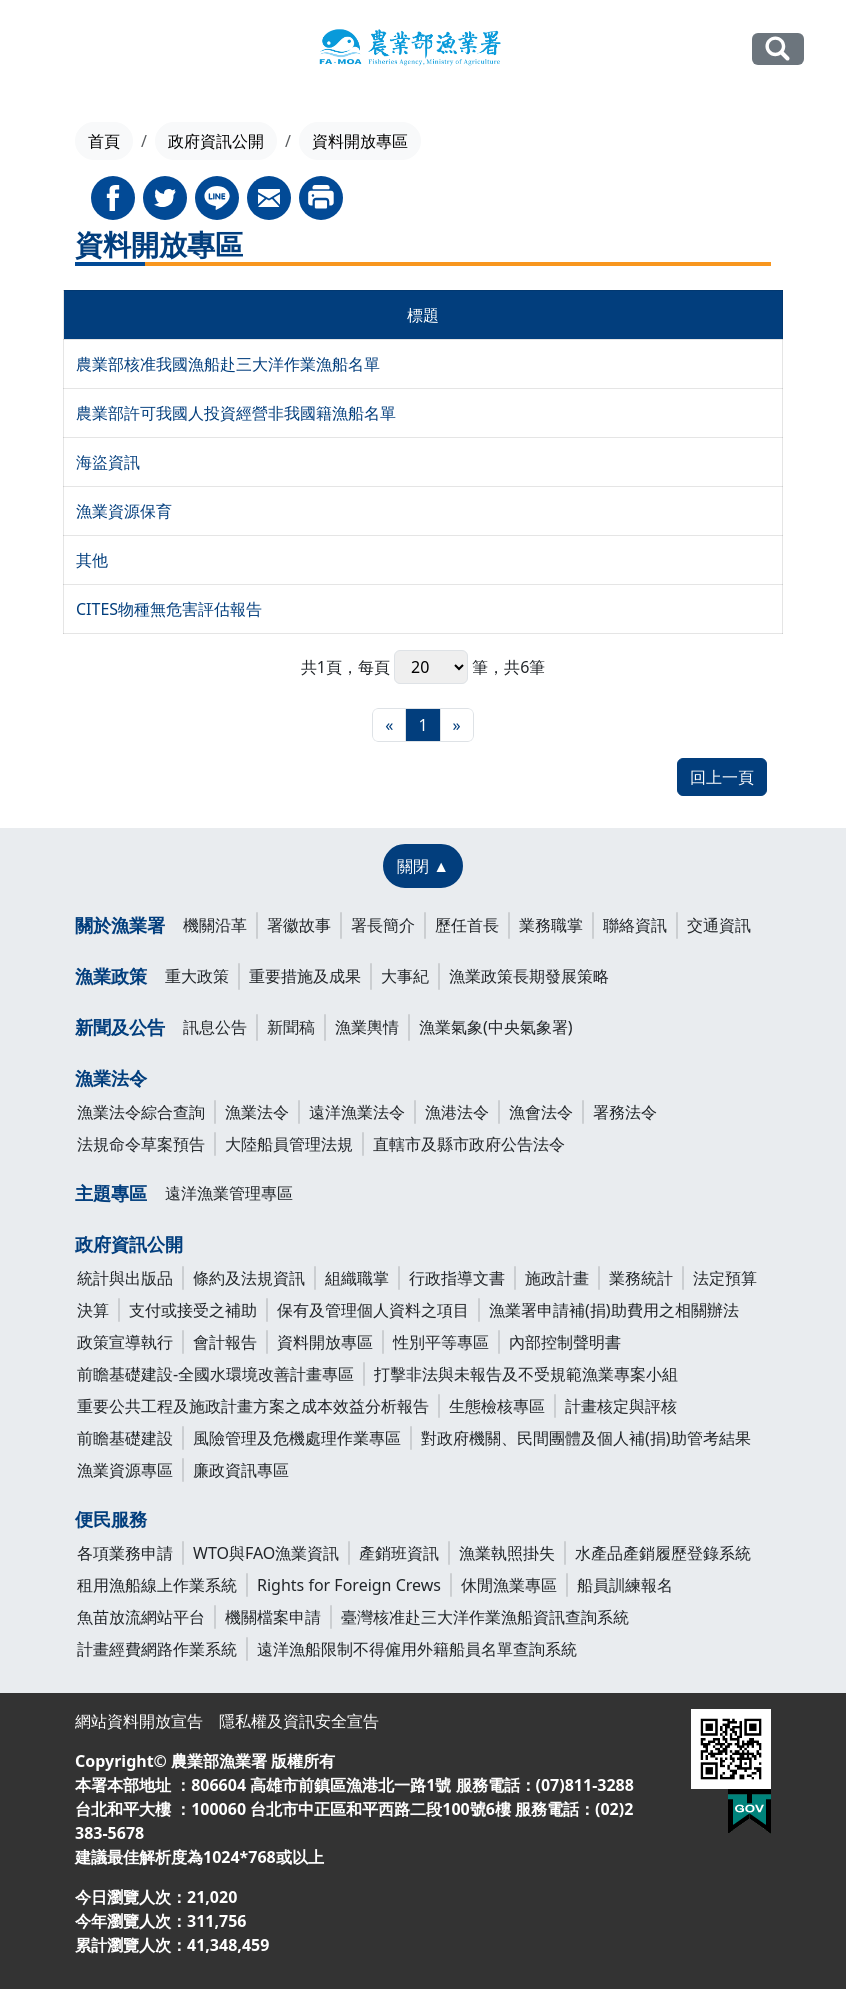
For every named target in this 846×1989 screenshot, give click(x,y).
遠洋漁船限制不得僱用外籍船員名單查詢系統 (417, 1649)
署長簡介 (383, 925)
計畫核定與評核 (621, 1406)
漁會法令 (541, 1112)
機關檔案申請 (273, 1617)
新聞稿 (291, 1027)
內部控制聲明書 (565, 1342)
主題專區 (111, 1193)
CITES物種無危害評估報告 (169, 609)
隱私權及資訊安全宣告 (299, 1721)
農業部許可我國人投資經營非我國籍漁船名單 (236, 413)
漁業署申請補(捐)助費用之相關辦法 (614, 1310)
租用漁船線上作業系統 (157, 1585)
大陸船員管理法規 (289, 1144)
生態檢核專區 (497, 1406)
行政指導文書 (457, 1278)
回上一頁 (722, 777)
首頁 (104, 141)
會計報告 (225, 1342)
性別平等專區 (441, 1342)
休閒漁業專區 (509, 1585)
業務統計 (641, 1278)
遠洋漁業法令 (357, 1112)
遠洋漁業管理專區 (229, 1193)
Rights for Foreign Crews (349, 1585)
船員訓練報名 (625, 1585)
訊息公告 (215, 1027)
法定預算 (725, 1278)
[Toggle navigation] (54, 50)
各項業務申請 (125, 1553)
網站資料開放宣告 (139, 1721)
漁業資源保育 (124, 511)
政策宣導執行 (125, 1342)
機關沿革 (215, 925)
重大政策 (197, 976)
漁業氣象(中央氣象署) (496, 1027)
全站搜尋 (778, 48)
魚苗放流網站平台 (141, 1617)
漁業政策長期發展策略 (529, 976)
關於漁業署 (120, 925)
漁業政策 (111, 976)
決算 (93, 1310)
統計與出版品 (125, 1278)
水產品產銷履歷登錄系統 (663, 1553)
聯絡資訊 (635, 925)
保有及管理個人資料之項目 (373, 1310)
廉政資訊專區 (241, 1470)
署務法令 (625, 1112)
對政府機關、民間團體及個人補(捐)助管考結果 (586, 1438)
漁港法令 (457, 1112)
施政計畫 (557, 1278)
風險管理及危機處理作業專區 (297, 1438)
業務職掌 (551, 925)
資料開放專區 (325, 1342)
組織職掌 (357, 1278)
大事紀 (405, 976)
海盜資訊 (108, 462)
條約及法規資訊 (249, 1278)
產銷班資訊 (399, 1553)
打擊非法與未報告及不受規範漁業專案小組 (526, 1374)
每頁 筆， (431, 667)
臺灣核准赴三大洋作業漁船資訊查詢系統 (485, 1617)
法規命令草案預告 (141, 1144)
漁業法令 (111, 1078)
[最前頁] (389, 725)
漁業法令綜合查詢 (141, 1112)
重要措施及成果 (305, 976)
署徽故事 (299, 925)
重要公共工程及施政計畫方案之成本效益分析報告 (253, 1406)
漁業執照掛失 (507, 1553)
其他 (92, 560)
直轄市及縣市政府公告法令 (469, 1144)
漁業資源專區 (125, 1470)
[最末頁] (457, 725)
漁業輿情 (367, 1027)
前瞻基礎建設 (125, 1438)
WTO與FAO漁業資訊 (266, 1553)
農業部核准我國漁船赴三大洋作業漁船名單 (228, 364)
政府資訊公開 (216, 141)
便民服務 (111, 1519)
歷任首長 (467, 925)
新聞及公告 (120, 1027)
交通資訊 (719, 925)
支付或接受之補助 (193, 1310)
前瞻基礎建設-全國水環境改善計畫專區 (215, 1374)
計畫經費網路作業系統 (157, 1649)
